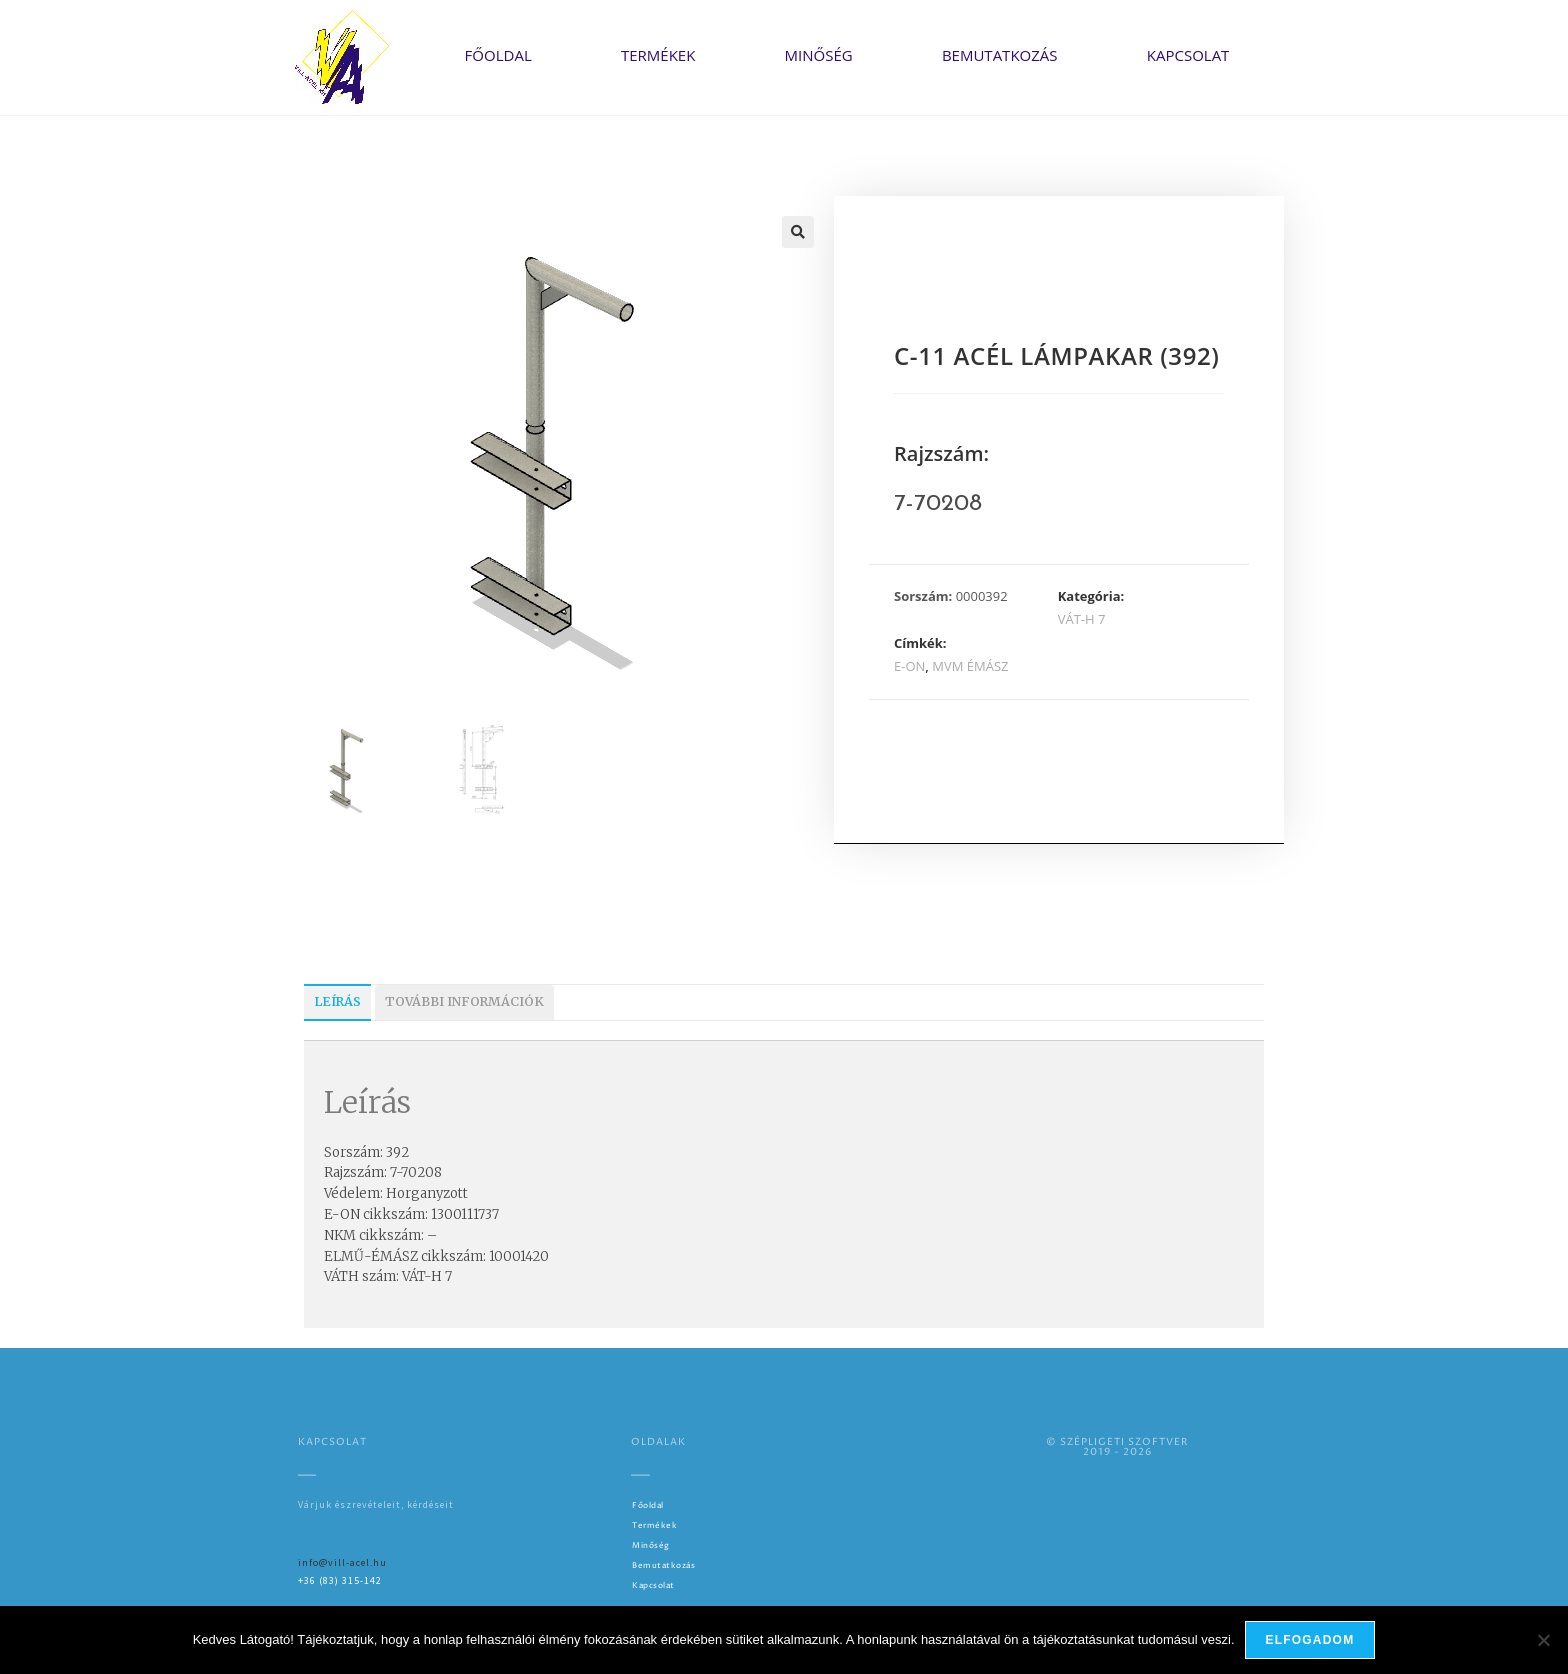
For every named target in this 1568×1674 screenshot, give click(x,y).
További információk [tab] (464, 1001)
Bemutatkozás (1000, 55)
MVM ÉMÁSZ (970, 666)
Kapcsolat (1188, 55)
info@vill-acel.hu (342, 1562)
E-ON (909, 666)
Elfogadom (1310, 1640)
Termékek (658, 55)
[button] (798, 232)
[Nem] (1543, 1640)
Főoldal (498, 55)
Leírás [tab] (337, 1001)
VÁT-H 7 (1082, 619)
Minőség (819, 55)
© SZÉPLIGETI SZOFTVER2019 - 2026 (1117, 1447)
